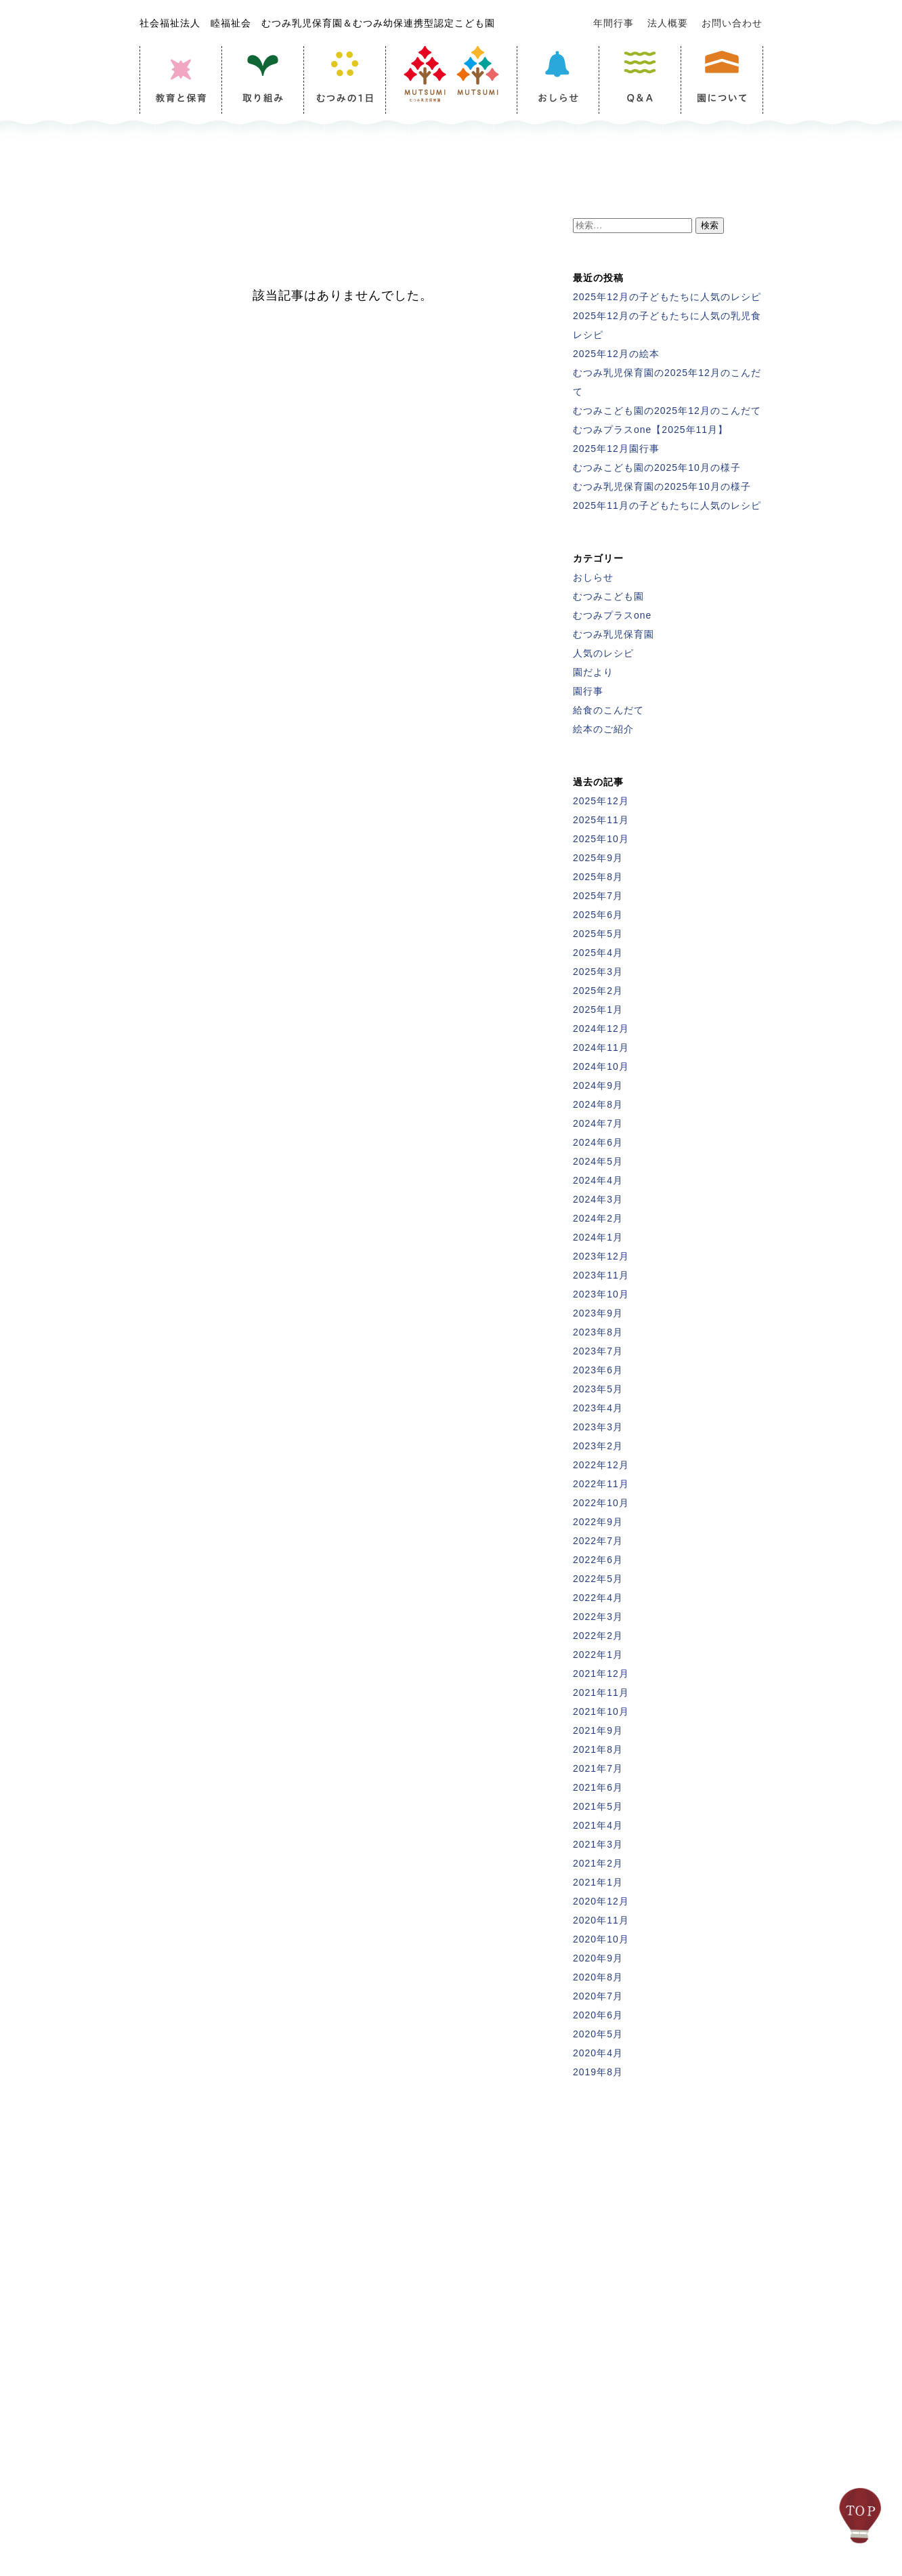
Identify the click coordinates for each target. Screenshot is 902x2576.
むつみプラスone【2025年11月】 (650, 429)
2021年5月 (598, 1806)
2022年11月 (601, 1483)
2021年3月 (598, 1844)
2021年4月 (598, 1825)
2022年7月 (598, 1540)
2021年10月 (601, 1711)
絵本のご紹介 (603, 729)
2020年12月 (601, 1901)
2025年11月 (601, 819)
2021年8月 (598, 1749)
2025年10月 (601, 838)
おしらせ (593, 577)
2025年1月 (598, 1009)
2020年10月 (601, 1939)
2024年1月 (598, 1237)
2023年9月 (598, 1313)
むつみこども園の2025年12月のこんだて (667, 410)
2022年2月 (598, 1635)
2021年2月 (598, 1863)
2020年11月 (601, 1920)
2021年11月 (601, 1692)
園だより (593, 672)
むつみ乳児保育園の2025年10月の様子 (662, 486)
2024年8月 (598, 1104)
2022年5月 (598, 1578)
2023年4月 (598, 1408)
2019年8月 (598, 2071)
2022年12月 (601, 1464)
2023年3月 (598, 1426)
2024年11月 (601, 1047)
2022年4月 (598, 1597)
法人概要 (667, 23)
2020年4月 (598, 2053)
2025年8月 (598, 876)
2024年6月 (598, 1142)
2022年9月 (598, 1521)
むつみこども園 (608, 596)
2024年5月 (598, 1161)
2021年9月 (598, 1730)
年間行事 (613, 23)
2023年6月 (598, 1370)
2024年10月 (601, 1066)
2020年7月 (598, 1996)
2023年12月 (601, 1256)
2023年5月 (598, 1389)
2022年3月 (598, 1616)
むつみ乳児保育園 (613, 634)
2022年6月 (598, 1559)
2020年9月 (598, 1958)
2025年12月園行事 (616, 448)
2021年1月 (598, 1882)
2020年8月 (598, 1977)
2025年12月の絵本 (616, 353)
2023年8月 (598, 1332)
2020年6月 (598, 2015)
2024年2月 (598, 1218)
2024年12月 (601, 1028)
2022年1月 (598, 1654)
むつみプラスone (612, 615)
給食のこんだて (608, 710)
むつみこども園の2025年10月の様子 (657, 467)
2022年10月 (601, 1502)
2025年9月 (598, 857)
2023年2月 (598, 1445)
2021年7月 (598, 1768)
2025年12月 (601, 800)
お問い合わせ (732, 23)
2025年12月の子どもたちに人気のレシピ (667, 296)
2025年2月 (598, 990)
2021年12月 (601, 1673)
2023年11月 (601, 1275)
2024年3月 (598, 1199)
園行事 (588, 691)
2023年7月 (598, 1351)
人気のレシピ (603, 653)
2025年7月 (598, 895)
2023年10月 (601, 1294)
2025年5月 (598, 933)
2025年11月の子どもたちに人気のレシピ (667, 505)
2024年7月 (598, 1123)
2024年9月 (598, 1085)
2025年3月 (598, 971)
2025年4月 (598, 952)
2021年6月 (598, 1787)
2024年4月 (598, 1180)
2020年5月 (598, 2034)
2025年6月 (598, 914)
